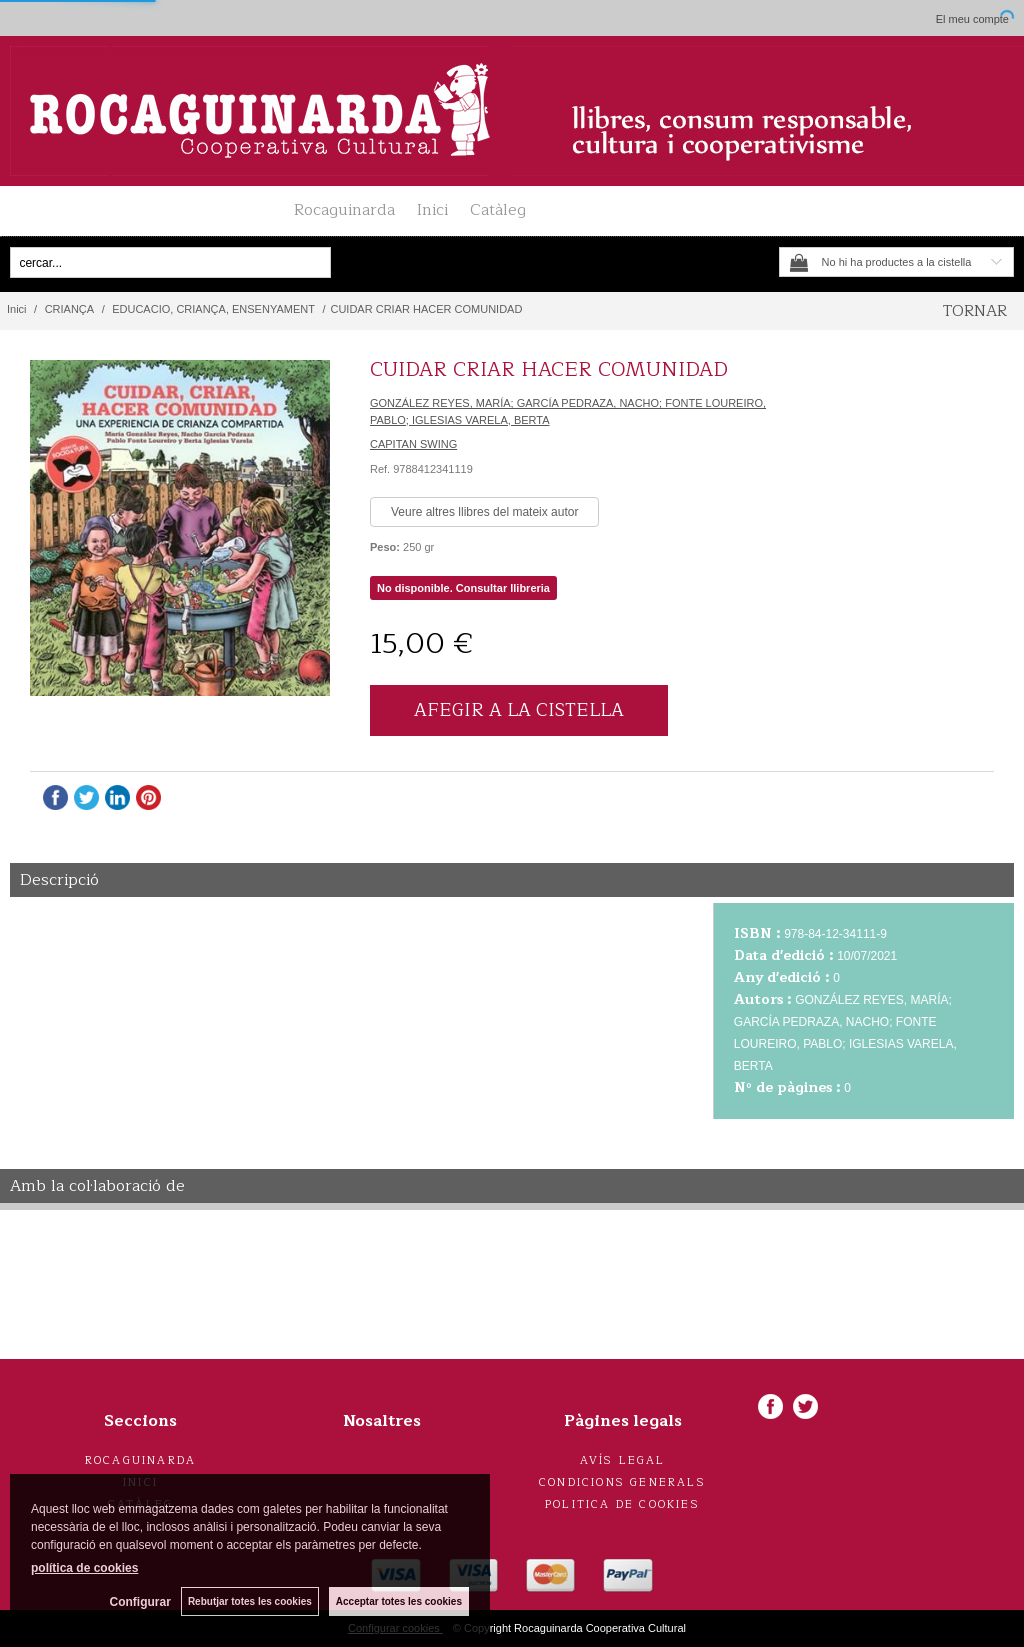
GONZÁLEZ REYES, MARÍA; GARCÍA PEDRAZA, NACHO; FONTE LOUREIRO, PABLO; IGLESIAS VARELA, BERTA (568, 411)
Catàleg (498, 210)
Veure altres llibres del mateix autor (484, 512)
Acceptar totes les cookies (399, 1601)
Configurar (140, 1602)
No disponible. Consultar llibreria (463, 588)
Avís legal (623, 1460)
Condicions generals (622, 1482)
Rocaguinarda (344, 210)
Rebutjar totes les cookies (250, 1601)
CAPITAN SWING (413, 444)
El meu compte (972, 19)
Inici (432, 210)
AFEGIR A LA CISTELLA (519, 710)
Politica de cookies (622, 1504)
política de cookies (84, 1568)
